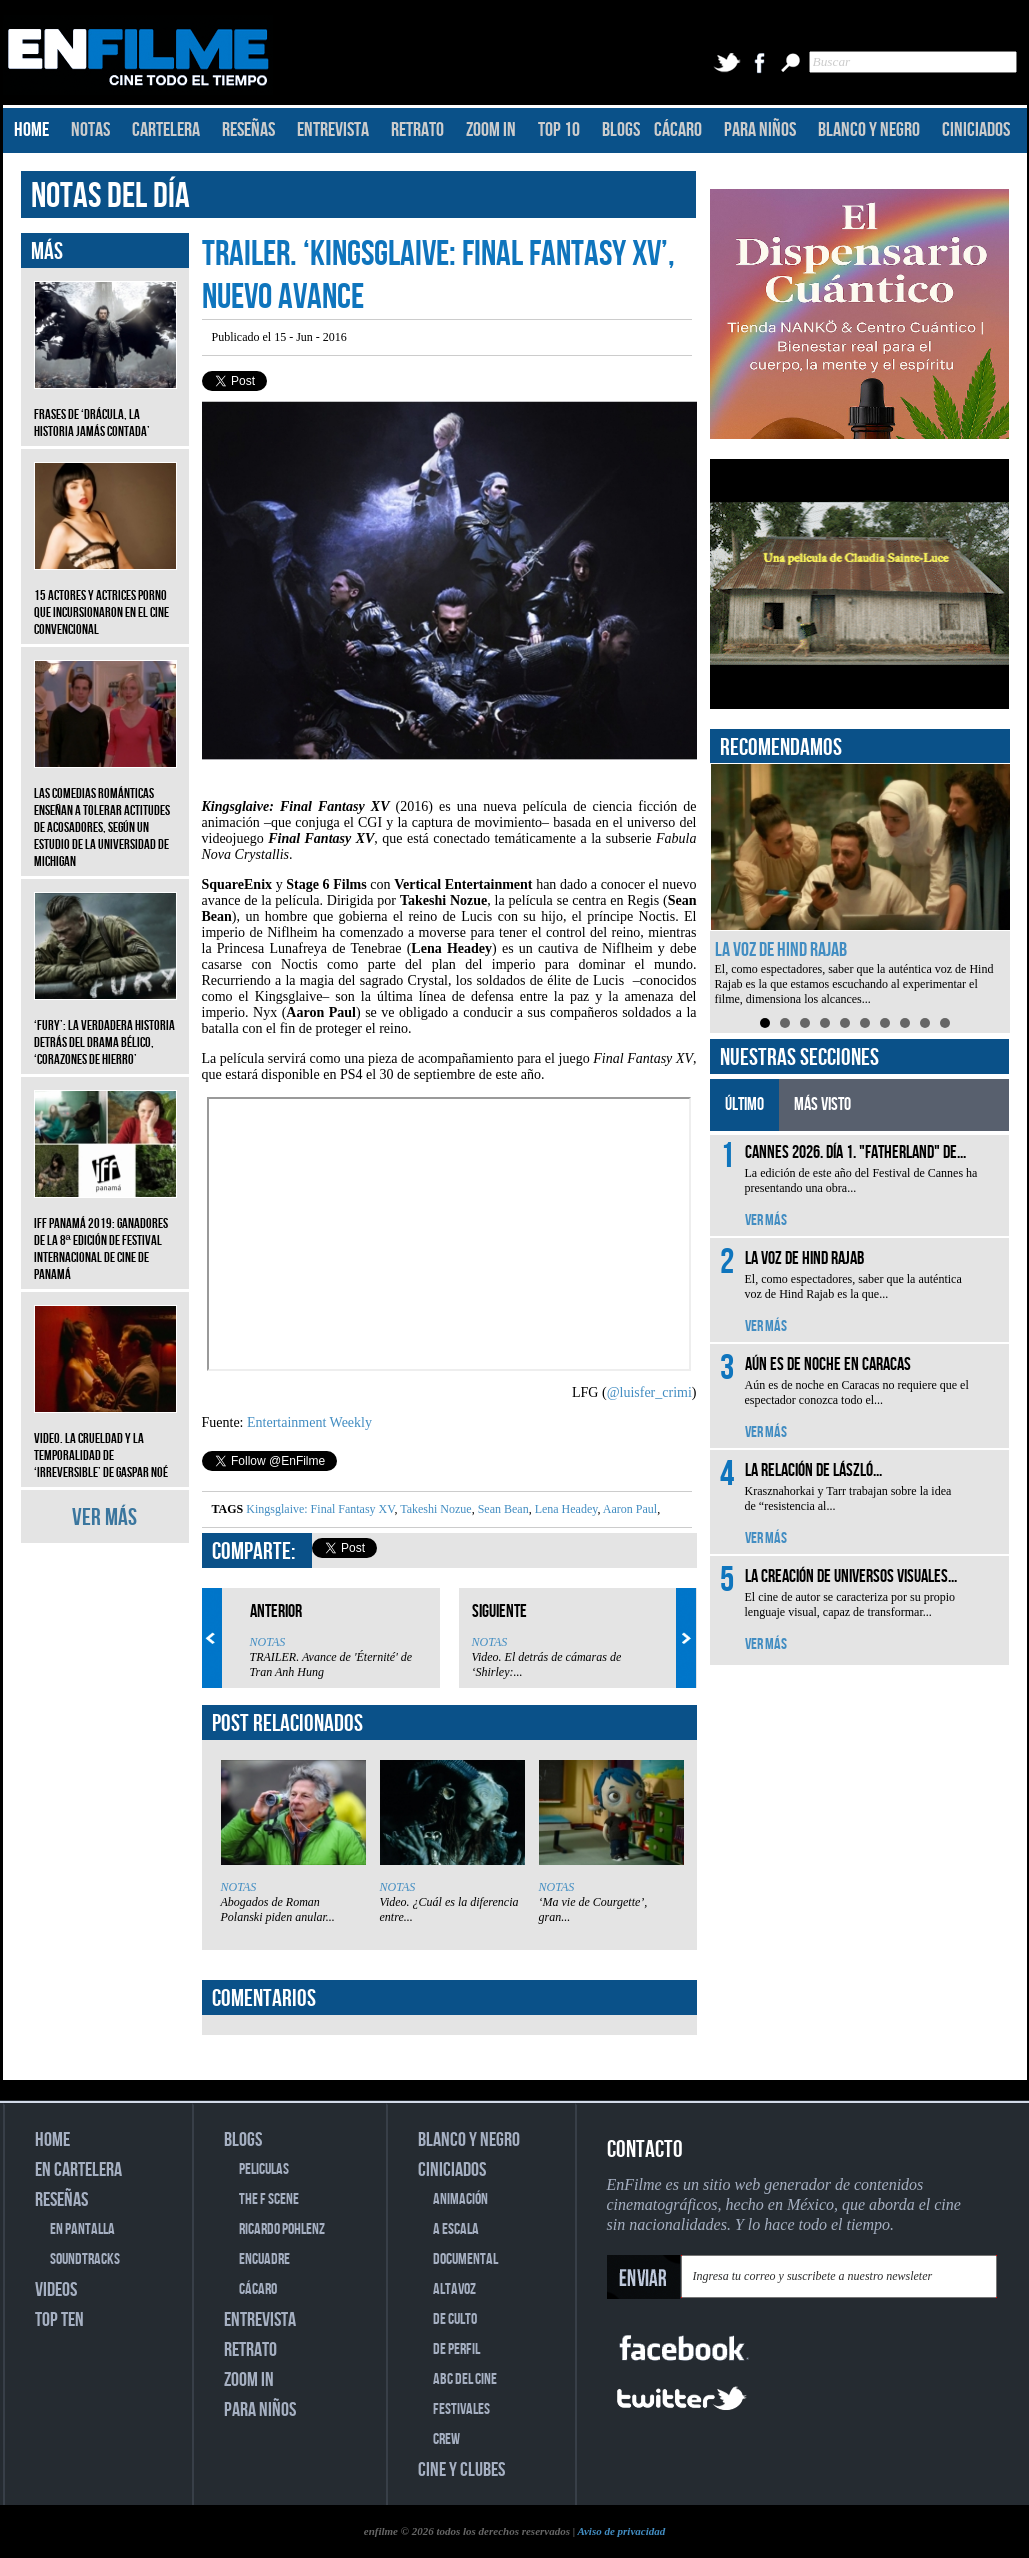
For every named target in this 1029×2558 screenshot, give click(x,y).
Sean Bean (502, 1509)
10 (945, 1023)
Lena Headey (565, 1509)
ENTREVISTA (333, 130)
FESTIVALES (461, 2409)
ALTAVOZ (454, 2289)
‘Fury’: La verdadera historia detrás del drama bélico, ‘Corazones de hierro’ (105, 1027)
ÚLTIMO (744, 1104)
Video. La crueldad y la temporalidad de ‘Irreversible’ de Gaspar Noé (105, 1440)
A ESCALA (456, 2229)
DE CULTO (455, 2319)
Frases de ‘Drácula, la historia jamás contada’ (105, 408)
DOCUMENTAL (465, 2259)
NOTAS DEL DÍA (110, 196)
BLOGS (621, 130)
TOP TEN (59, 2320)
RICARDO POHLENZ (282, 2229)
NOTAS (90, 130)
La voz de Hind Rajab (781, 950)
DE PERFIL (456, 2349)
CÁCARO (678, 130)
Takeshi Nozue (434, 1509)
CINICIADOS (976, 130)
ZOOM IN (491, 130)
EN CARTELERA (78, 2170)
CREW (446, 2439)
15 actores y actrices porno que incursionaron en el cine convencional (105, 597)
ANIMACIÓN (460, 2199)
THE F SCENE (269, 2199)
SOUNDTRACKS (85, 2259)
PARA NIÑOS (760, 130)
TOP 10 (559, 130)
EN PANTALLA (82, 2229)
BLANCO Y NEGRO (869, 130)
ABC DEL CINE (465, 2379)
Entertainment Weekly (309, 1422)
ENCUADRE (264, 2259)
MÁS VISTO (822, 1104)
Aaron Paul (629, 1509)
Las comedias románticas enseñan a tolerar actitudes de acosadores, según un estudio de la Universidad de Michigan (105, 812)
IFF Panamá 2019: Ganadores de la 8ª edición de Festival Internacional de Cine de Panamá (105, 1234)
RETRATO (417, 130)
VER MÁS (104, 1517)
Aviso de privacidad (621, 2531)
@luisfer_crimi (649, 1392)
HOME (31, 130)
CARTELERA (166, 130)
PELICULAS (264, 2169)
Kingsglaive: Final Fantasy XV (320, 1509)
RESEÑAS (248, 130)
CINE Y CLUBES (461, 2470)
